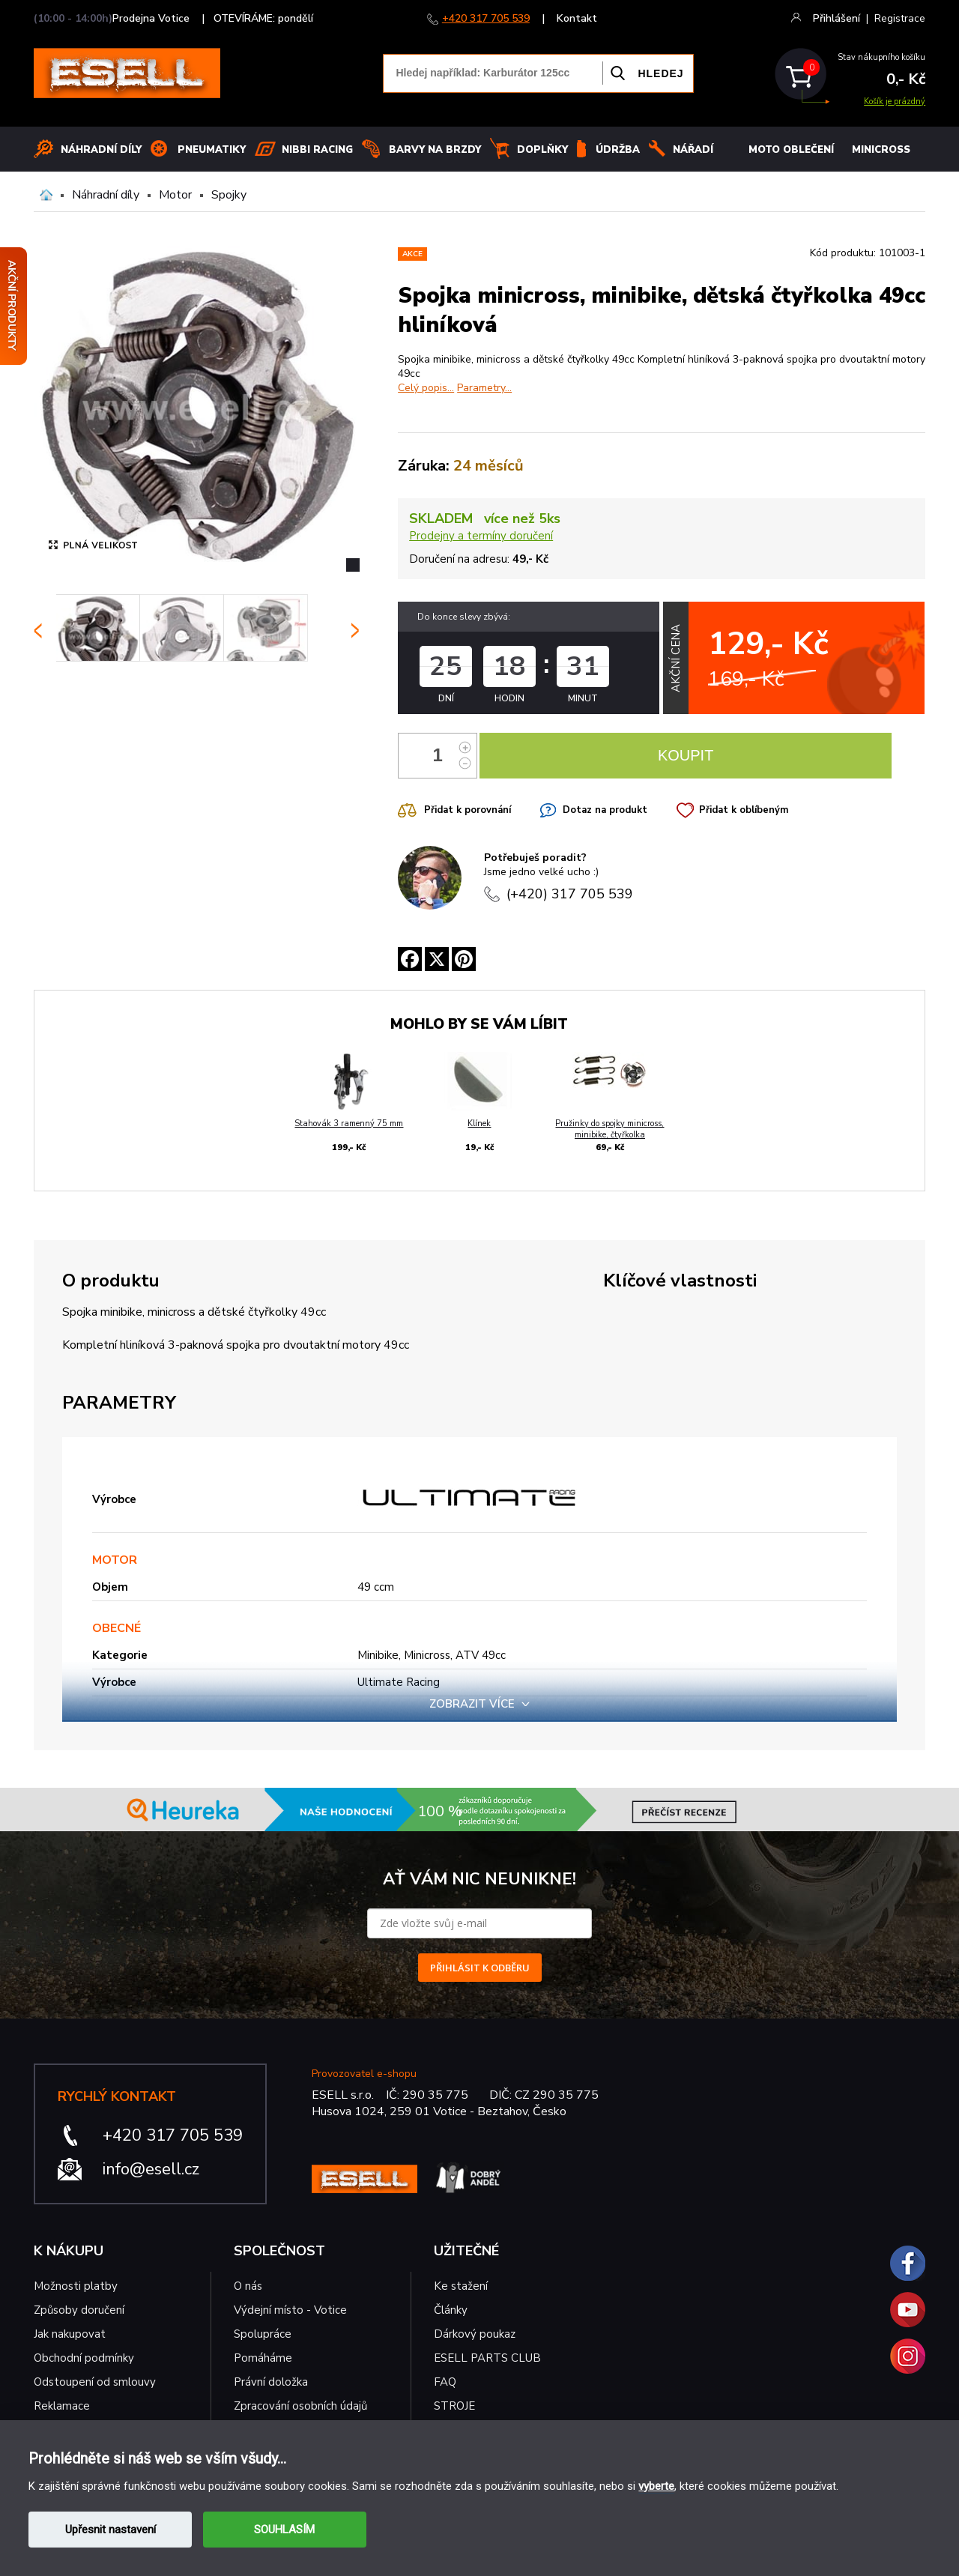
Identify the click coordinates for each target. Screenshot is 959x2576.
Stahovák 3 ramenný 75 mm (348, 1123)
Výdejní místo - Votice (290, 2310)
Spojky (228, 195)
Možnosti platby (76, 2286)
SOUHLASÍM (284, 2529)
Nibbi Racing (317, 150)
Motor (175, 195)
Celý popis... (426, 388)
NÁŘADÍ (693, 150)
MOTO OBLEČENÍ (791, 150)
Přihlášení (836, 18)
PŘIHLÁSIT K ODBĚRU (480, 1967)
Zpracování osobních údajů (300, 2405)
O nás (248, 2286)
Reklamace (62, 2405)
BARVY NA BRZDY (435, 150)
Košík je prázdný (894, 101)
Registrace (899, 18)
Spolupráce (262, 2333)
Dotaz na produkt (605, 810)
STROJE (454, 2405)
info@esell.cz (151, 2169)
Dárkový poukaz (474, 2333)
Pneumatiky (212, 150)
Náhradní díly (101, 150)
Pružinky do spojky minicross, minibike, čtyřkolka (609, 1129)
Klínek (479, 1123)
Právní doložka (271, 2381)
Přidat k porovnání (467, 810)
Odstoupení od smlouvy (95, 2381)
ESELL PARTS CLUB (487, 2357)
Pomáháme (263, 2357)
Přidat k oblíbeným (743, 810)
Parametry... (484, 388)
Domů (46, 195)
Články (451, 2310)
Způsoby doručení (79, 2310)
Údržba (618, 150)
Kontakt (577, 18)
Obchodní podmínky (84, 2357)
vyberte (656, 2486)
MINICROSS (881, 150)
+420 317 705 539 (486, 18)
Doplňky (542, 150)
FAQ (445, 2381)
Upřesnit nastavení (110, 2529)
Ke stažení (461, 2286)
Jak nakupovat (70, 2333)
